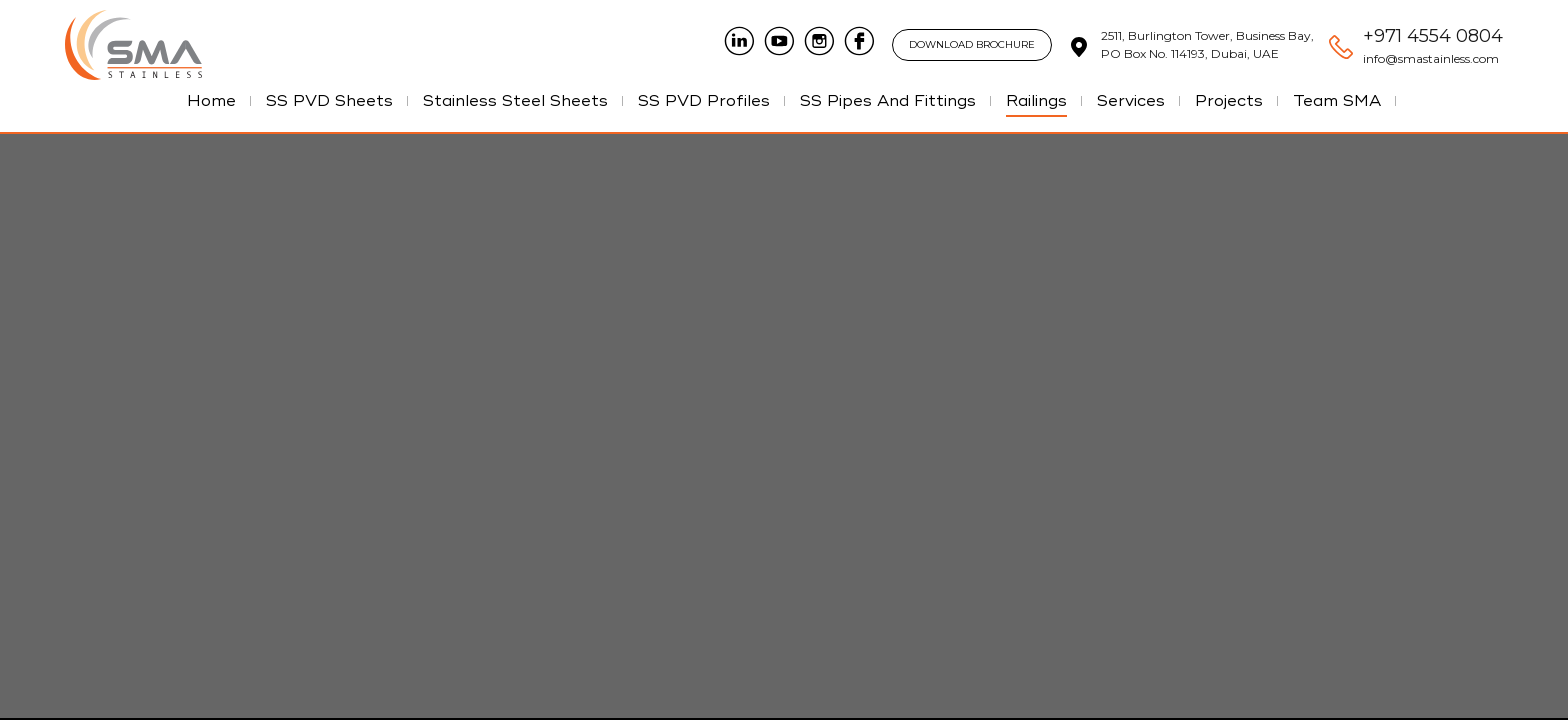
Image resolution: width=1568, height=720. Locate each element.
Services (1131, 101)
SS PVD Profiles (704, 101)
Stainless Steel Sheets (515, 101)
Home (211, 101)
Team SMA (1337, 101)
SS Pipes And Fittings (888, 101)
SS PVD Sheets (329, 101)
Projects (1229, 101)
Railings (1036, 101)
